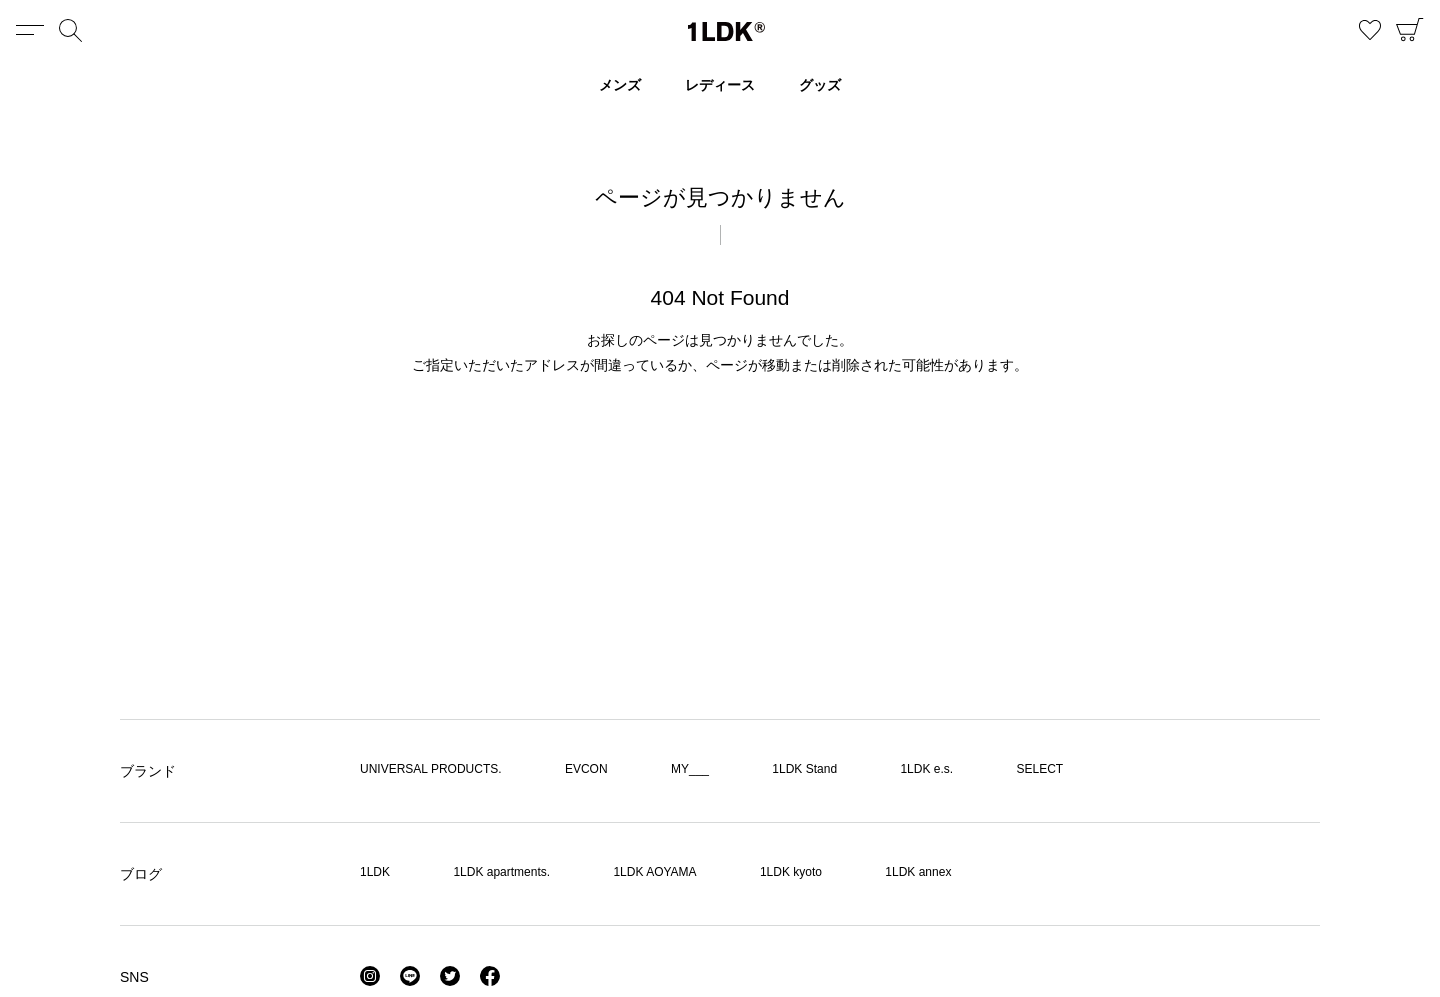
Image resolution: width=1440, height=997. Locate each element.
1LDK (726, 31)
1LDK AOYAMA (654, 872)
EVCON (586, 769)
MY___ (690, 769)
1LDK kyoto (791, 872)
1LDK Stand (804, 769)
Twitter (450, 976)
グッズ (820, 85)
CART (1410, 30)
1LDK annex (918, 872)
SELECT (1039, 769)
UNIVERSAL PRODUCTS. (431, 769)
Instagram (370, 976)
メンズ (620, 85)
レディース (720, 85)
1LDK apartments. (501, 872)
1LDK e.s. (926, 769)
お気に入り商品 (1370, 30)
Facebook (490, 976)
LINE (410, 976)
